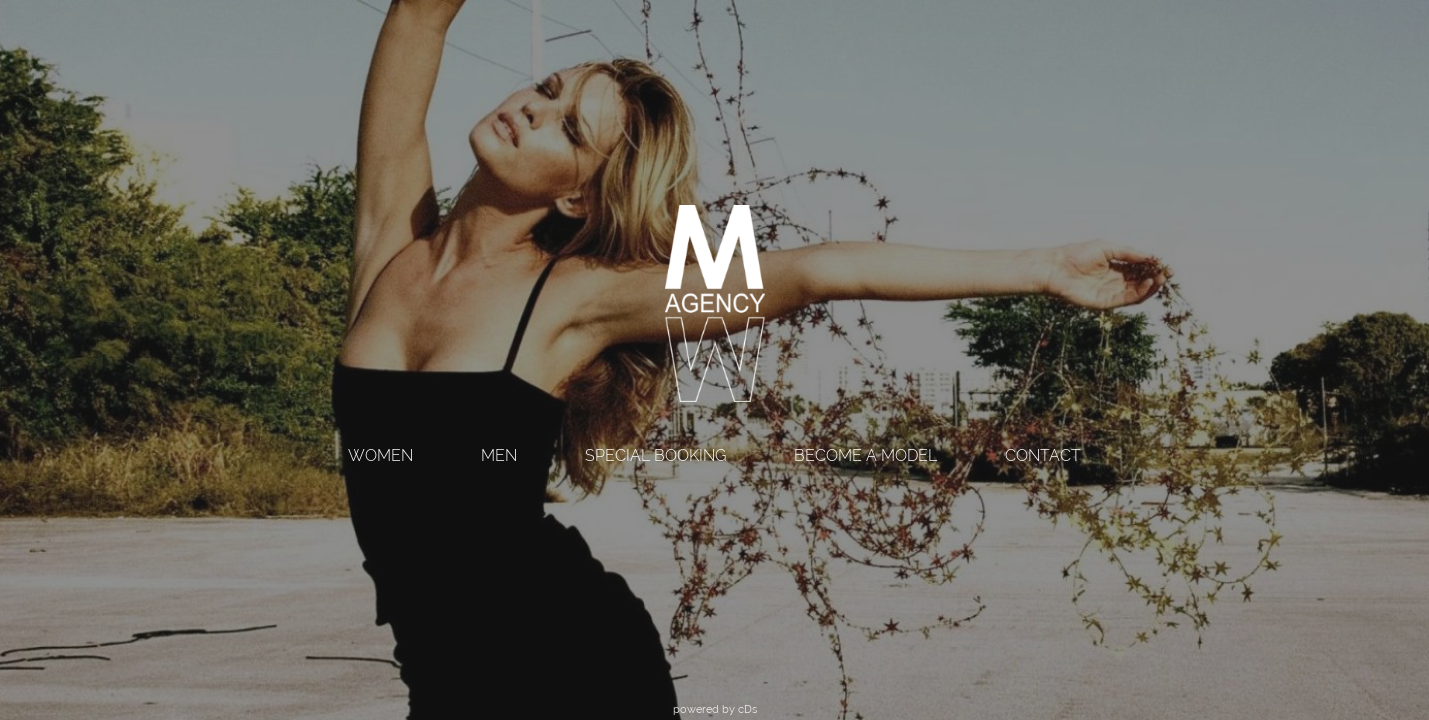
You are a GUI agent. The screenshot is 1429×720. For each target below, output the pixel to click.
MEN (499, 455)
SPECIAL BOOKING (655, 455)
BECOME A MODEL (865, 455)
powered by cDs (715, 709)
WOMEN (380, 455)
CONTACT (1043, 455)
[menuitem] (380, 457)
